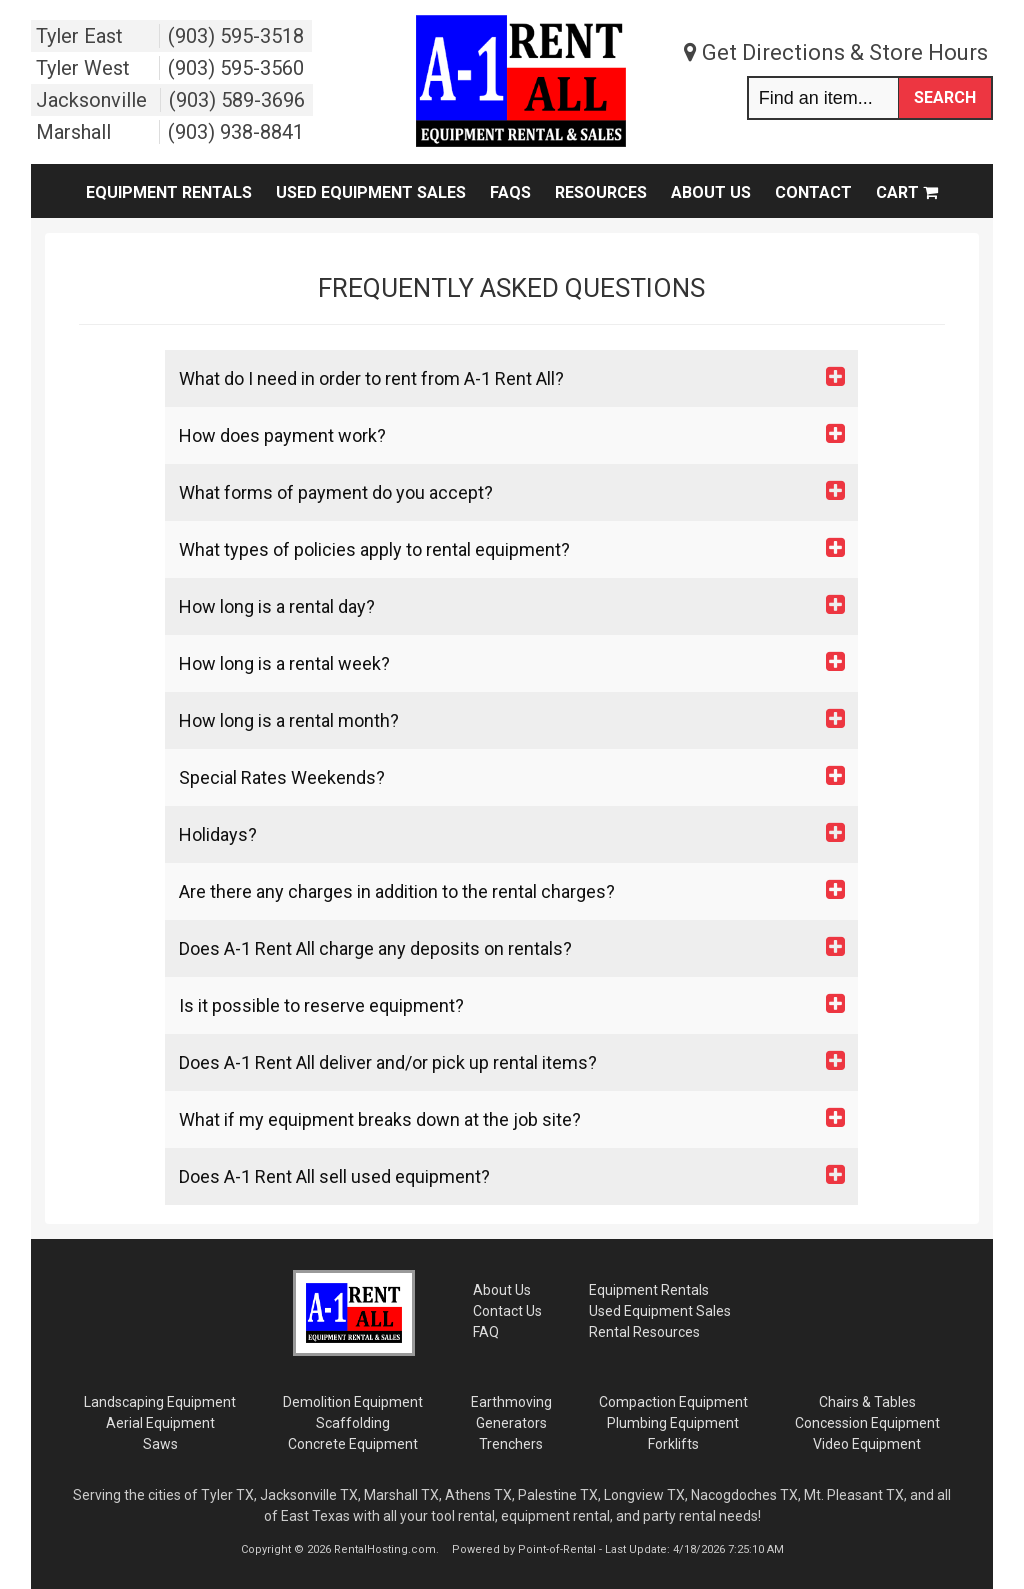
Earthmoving (511, 1402)
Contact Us (507, 1311)
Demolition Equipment (353, 1402)
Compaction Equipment (673, 1402)
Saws (160, 1444)
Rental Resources (644, 1332)
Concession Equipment (867, 1423)
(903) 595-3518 (236, 36)
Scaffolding (353, 1423)
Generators (511, 1423)
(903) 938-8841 (236, 132)
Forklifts (673, 1444)
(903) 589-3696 (237, 100)
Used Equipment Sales (371, 192)
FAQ (486, 1332)
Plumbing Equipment (673, 1423)
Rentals (649, 1290)
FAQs (510, 192)
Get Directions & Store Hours (836, 52)
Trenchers (511, 1444)
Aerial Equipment (160, 1423)
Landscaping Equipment (160, 1402)
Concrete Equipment (353, 1444)
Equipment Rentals (169, 192)
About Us (711, 192)
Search (945, 97)
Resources (601, 192)
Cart (907, 192)
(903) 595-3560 (236, 68)
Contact (813, 192)
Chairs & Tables (867, 1402)
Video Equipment (867, 1444)
